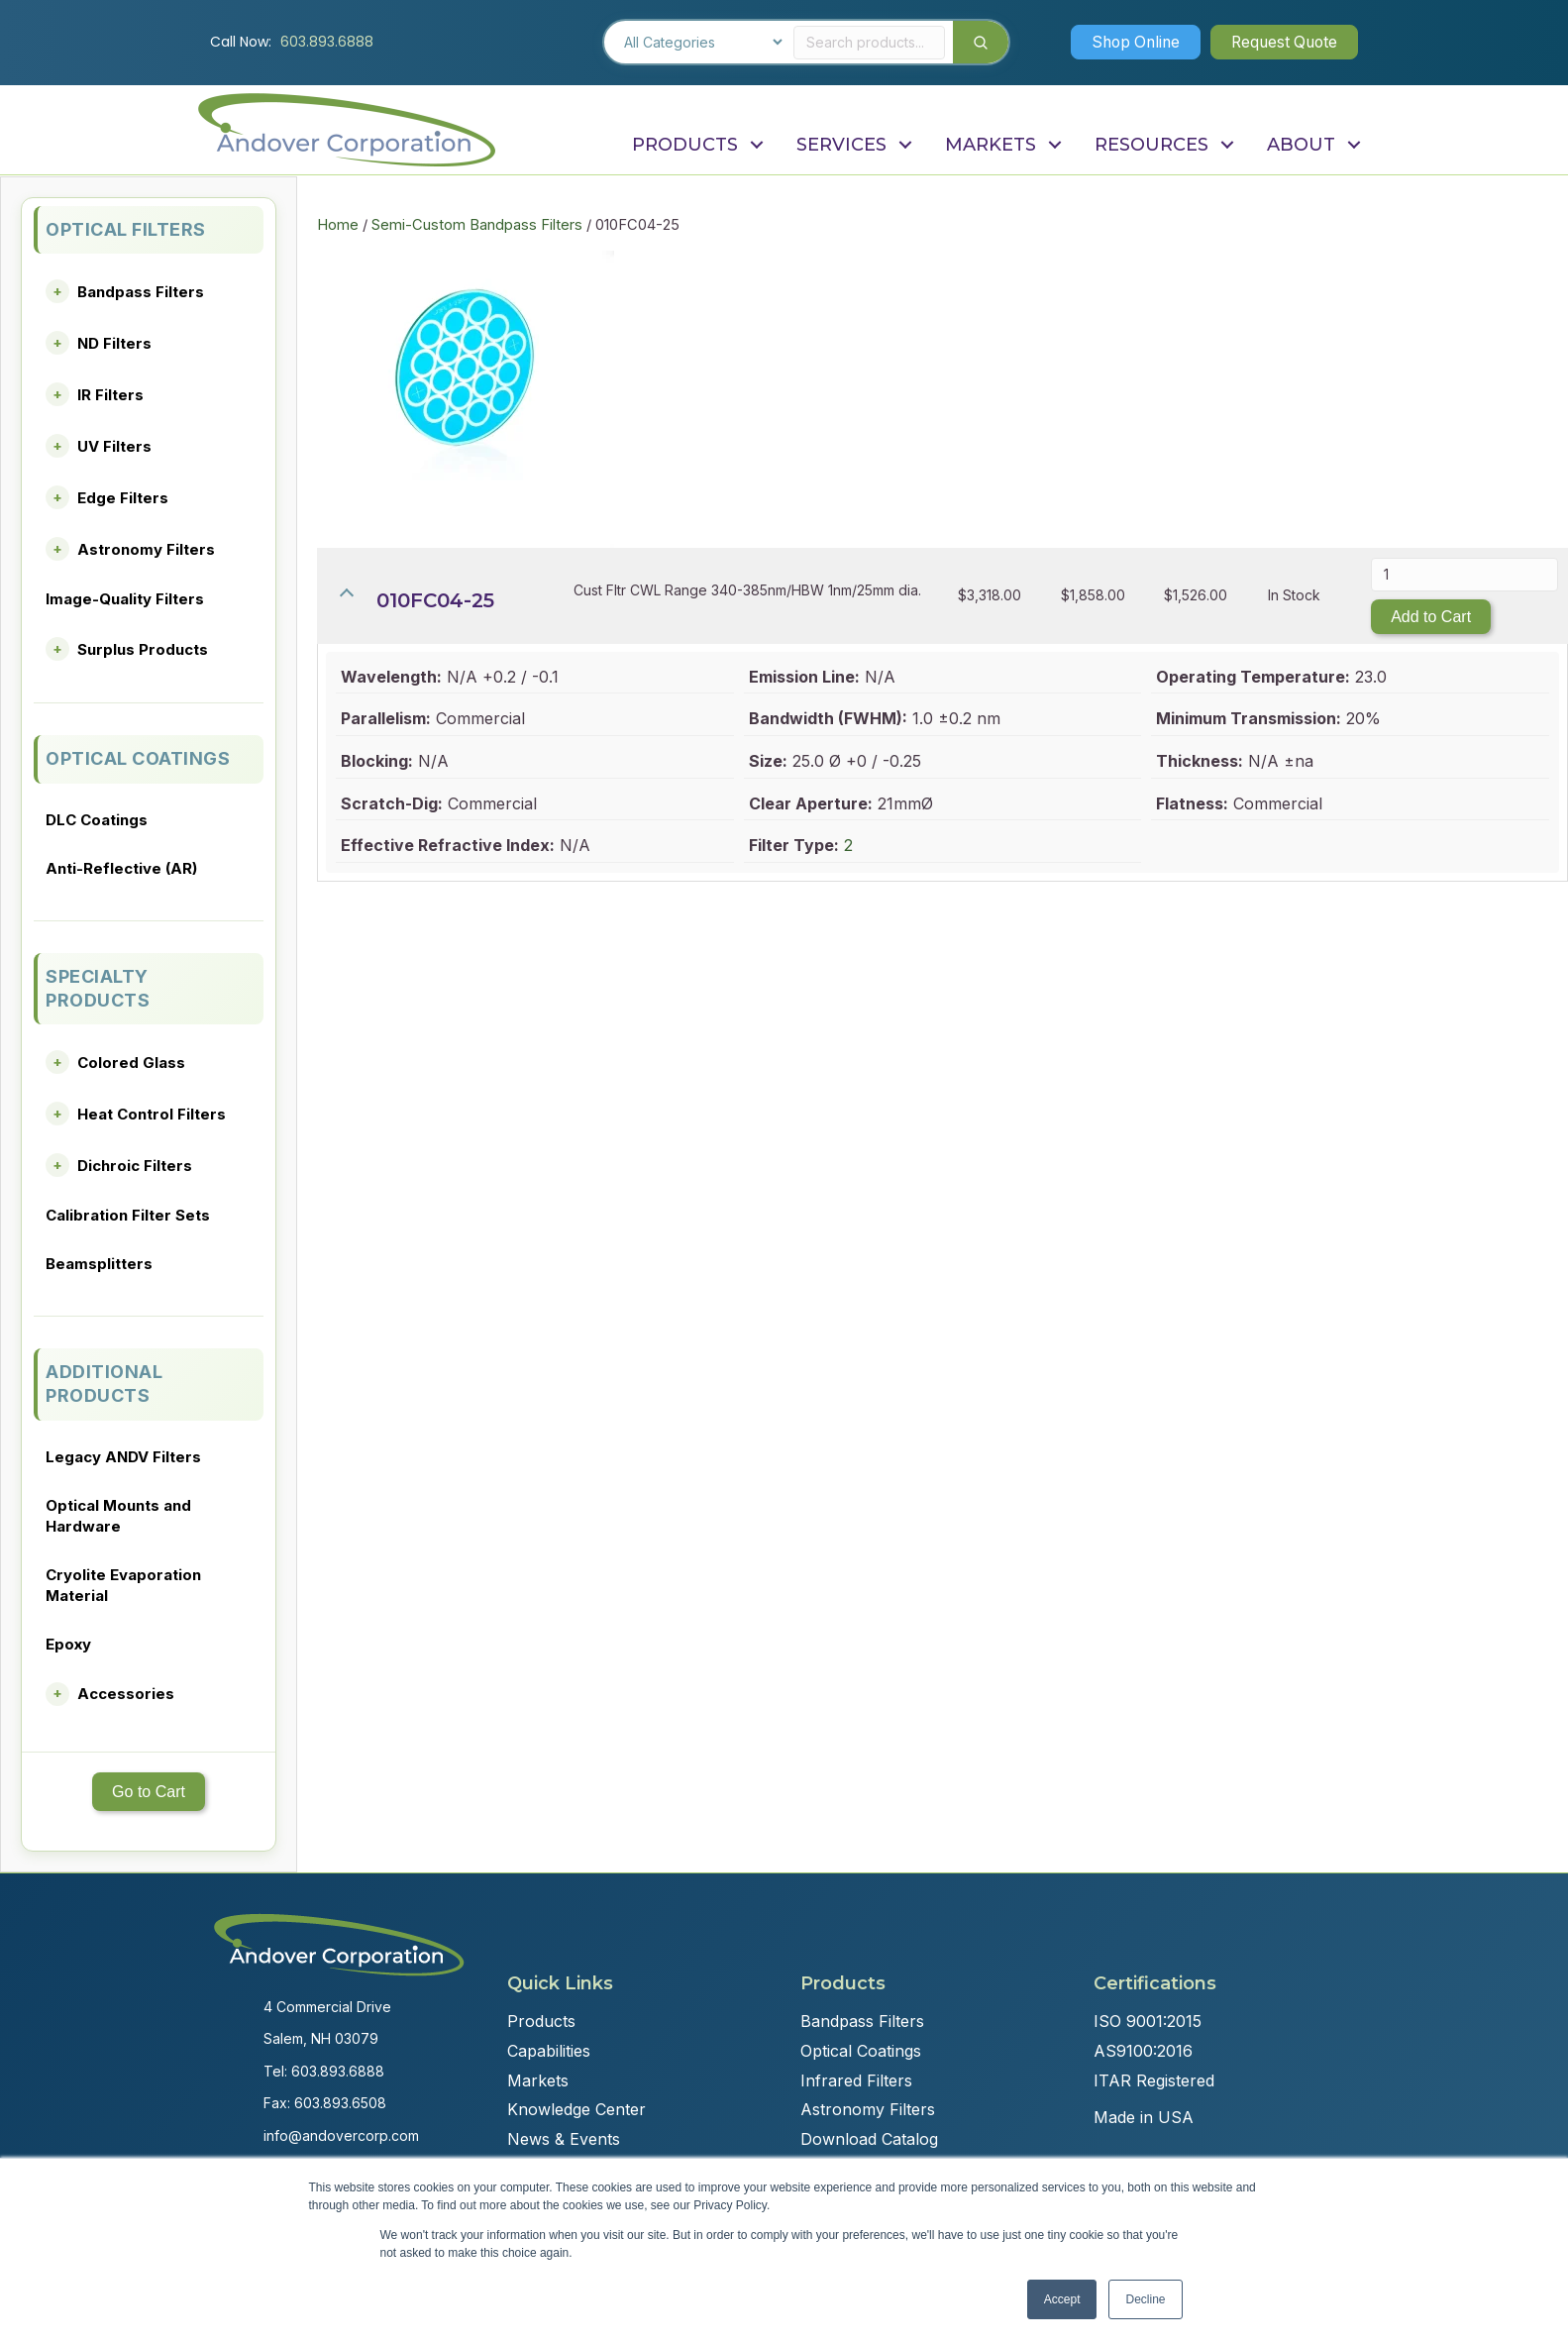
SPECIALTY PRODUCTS (98, 988)
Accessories (125, 1693)
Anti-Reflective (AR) (121, 868)
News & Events (563, 2139)
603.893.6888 (326, 42)
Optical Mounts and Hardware (118, 1516)
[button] (1128, 41)
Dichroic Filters (134, 1165)
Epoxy (68, 1644)
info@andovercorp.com (341, 2135)
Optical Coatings (860, 2051)
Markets (538, 2080)
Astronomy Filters (146, 549)
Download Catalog (869, 2139)
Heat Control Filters (151, 1114)
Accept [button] (1062, 2299)
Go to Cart (148, 1791)
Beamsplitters (99, 1263)
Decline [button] (1145, 2299)
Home (338, 225)
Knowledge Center (576, 2109)
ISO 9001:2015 (1148, 2021)
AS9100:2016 (1143, 2051)
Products (541, 2021)
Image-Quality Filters (125, 598)
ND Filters (114, 343)
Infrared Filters (856, 2080)
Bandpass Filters (140, 291)
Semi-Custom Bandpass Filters (476, 225)
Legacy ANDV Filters (123, 1456)
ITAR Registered (1154, 2080)
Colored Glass (131, 1062)
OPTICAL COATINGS (138, 758)
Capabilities (548, 2051)
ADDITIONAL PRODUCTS (104, 1383)
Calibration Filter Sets (128, 1215)
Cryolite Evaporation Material (123, 1585)
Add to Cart (1431, 616)
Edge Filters (122, 497)
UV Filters (114, 446)
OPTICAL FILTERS (126, 229)
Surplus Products (142, 649)
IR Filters (110, 394)
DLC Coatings (97, 819)
